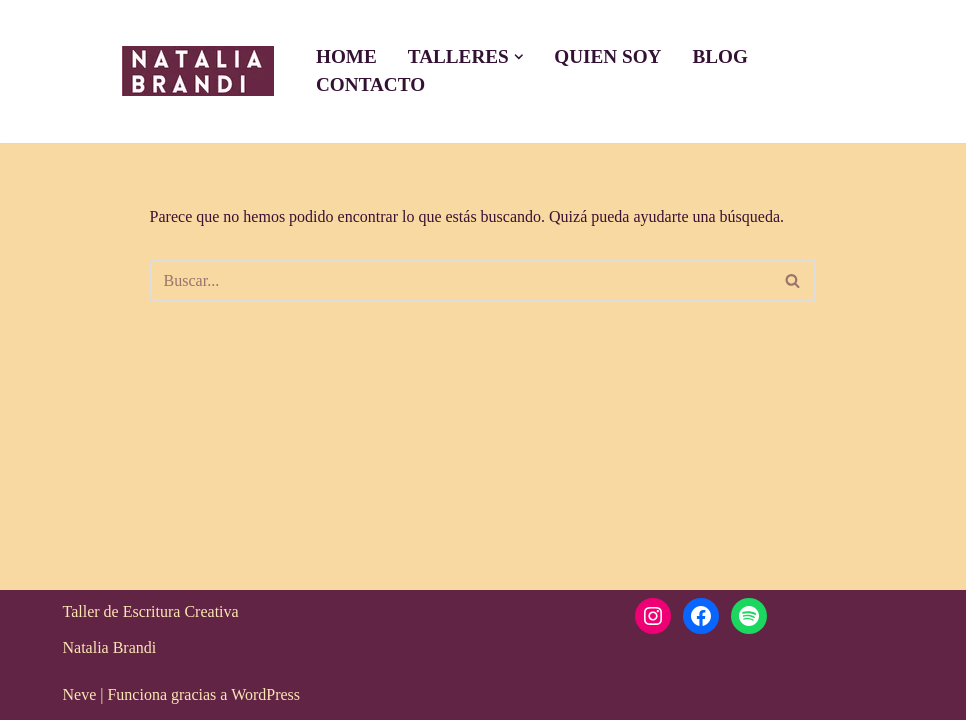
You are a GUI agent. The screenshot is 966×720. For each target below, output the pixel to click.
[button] (519, 57)
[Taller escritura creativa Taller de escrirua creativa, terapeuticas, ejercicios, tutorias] (193, 71)
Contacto (370, 84)
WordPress (265, 694)
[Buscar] (461, 281)
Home (346, 56)
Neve (80, 694)
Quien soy (607, 56)
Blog (719, 56)
